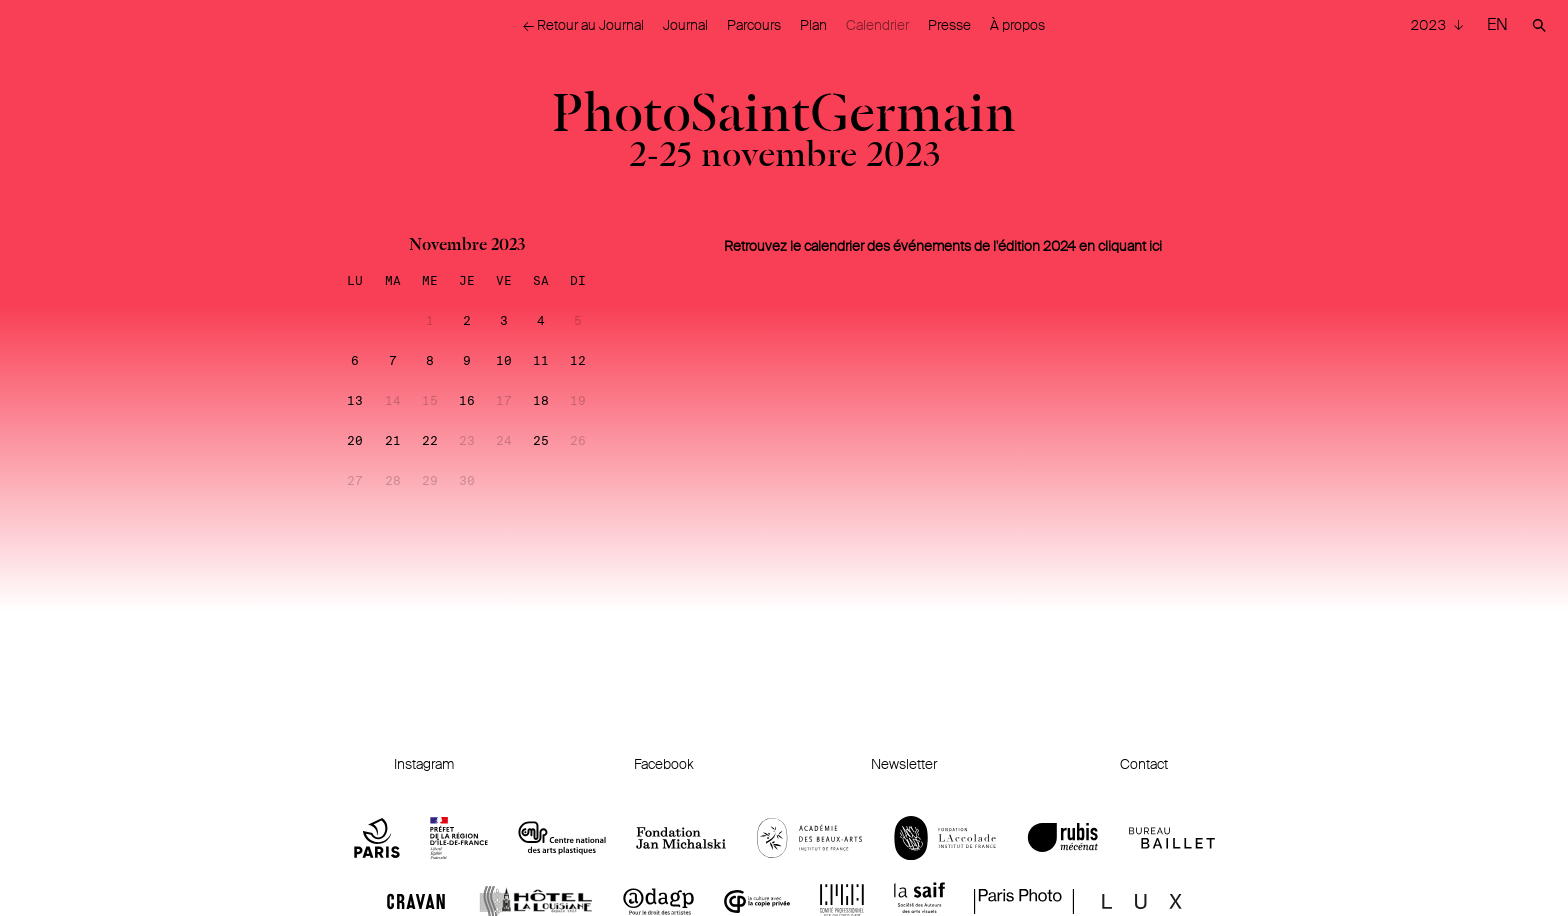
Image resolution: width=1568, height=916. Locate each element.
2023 (1429, 25)
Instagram (424, 764)
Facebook (664, 764)
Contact (1144, 764)
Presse (949, 25)
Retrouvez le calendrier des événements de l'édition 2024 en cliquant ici (943, 246)
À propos (1017, 25)
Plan (813, 25)
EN (1497, 24)
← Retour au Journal (583, 25)
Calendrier (877, 25)
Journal (685, 25)
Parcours (754, 25)
